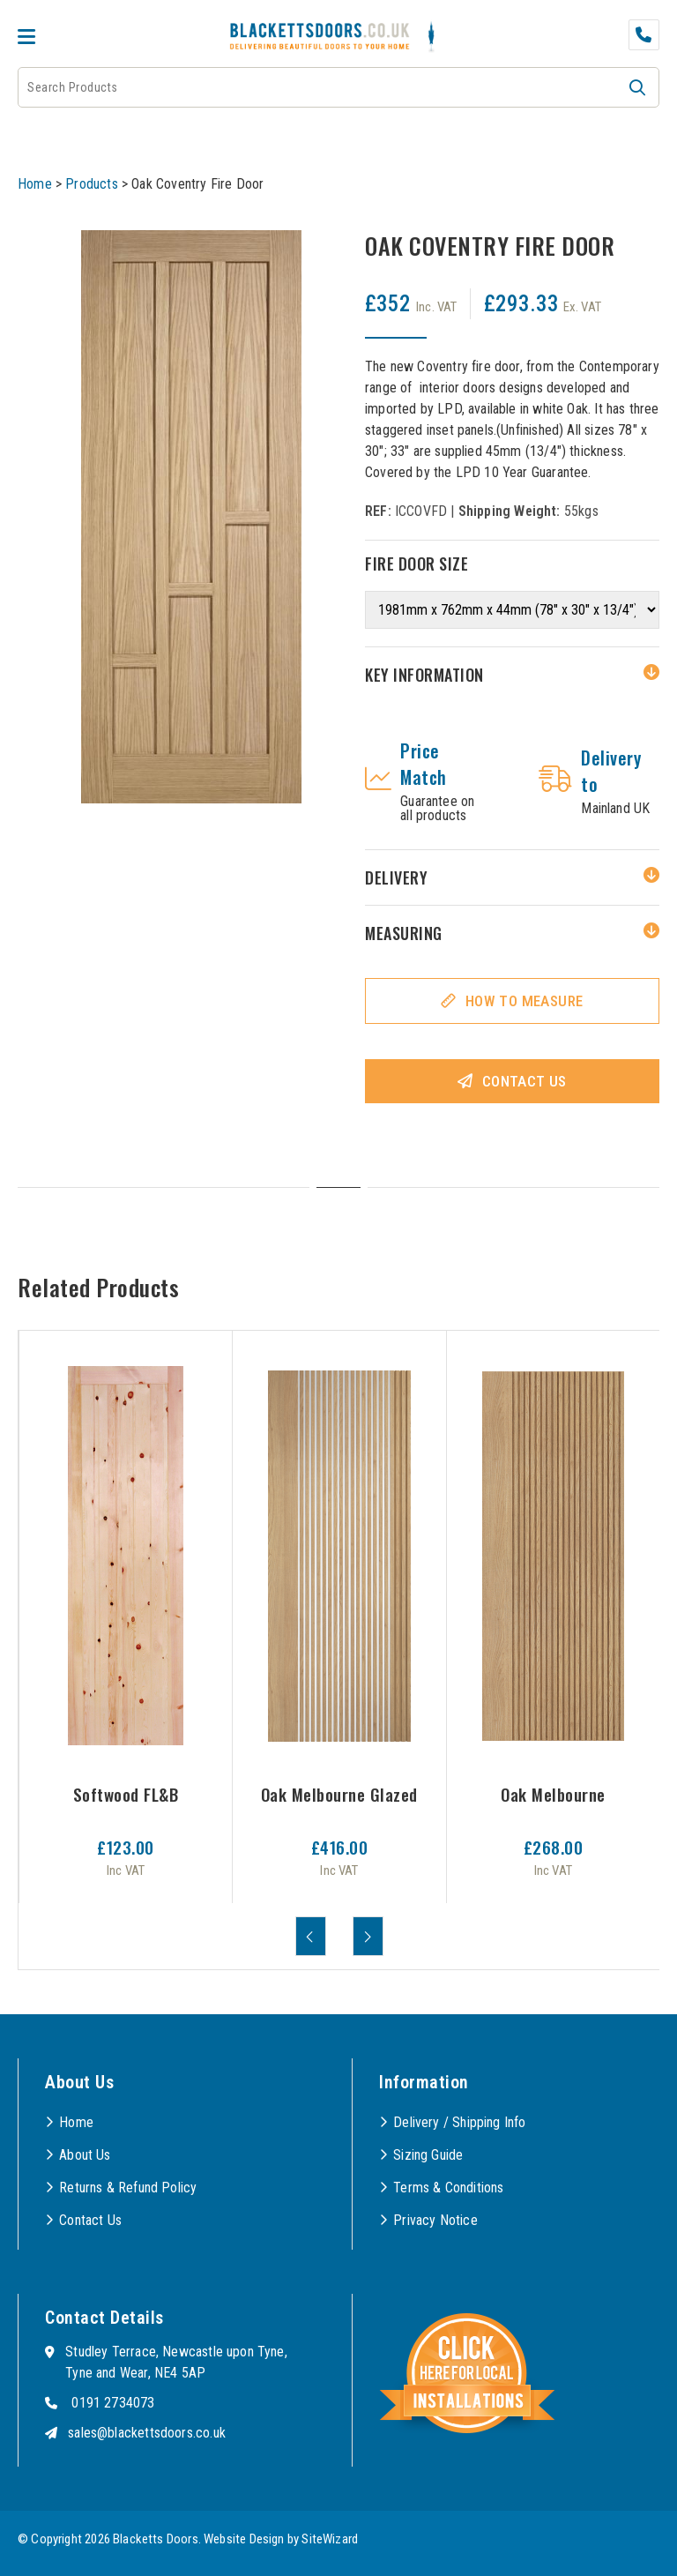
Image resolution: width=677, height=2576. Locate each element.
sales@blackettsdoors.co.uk (147, 2432)
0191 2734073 (112, 2402)
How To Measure (524, 1001)
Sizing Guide (428, 2155)
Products (91, 183)
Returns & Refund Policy (128, 2187)
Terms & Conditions (448, 2187)
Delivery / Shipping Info (459, 2122)
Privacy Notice (435, 2220)
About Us (84, 2155)
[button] (637, 87)
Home (35, 183)
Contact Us (524, 1081)
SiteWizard (329, 2539)
